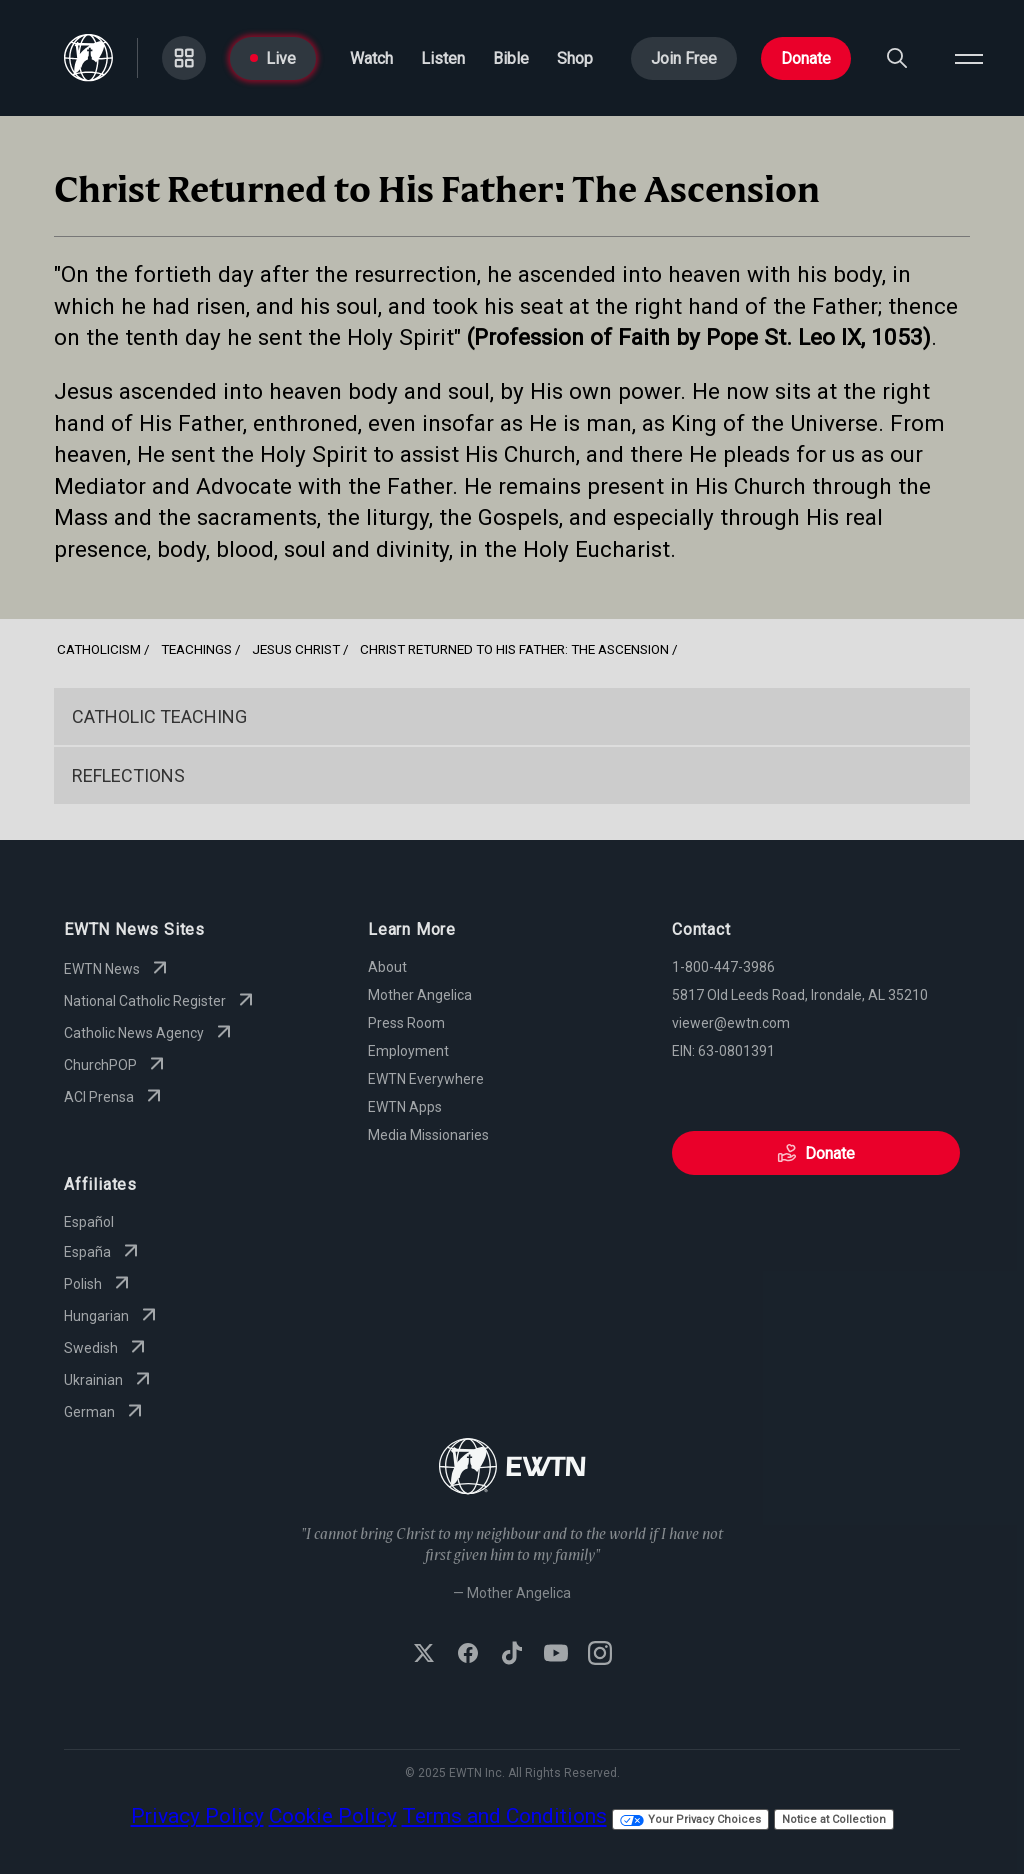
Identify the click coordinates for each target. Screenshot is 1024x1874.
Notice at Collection (834, 1819)
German (105, 1412)
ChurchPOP (116, 1065)
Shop (575, 58)
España (103, 1252)
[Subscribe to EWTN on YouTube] (556, 1655)
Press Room (406, 1023)
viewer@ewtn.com (731, 1023)
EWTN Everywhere (426, 1079)
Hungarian (112, 1316)
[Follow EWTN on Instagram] (600, 1655)
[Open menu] (969, 58)
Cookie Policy (333, 1816)
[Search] (897, 58)
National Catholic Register (161, 1001)
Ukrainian (109, 1380)
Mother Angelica (420, 995)
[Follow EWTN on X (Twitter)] (424, 1655)
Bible (511, 58)
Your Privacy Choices (690, 1819)
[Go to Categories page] (184, 58)
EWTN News (118, 969)
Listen (443, 58)
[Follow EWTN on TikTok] (512, 1655)
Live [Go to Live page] (273, 58)
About (387, 967)
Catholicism (99, 649)
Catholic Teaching (159, 716)
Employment (408, 1051)
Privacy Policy (197, 1816)
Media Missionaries (428, 1135)
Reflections (128, 775)
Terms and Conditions (504, 1816)
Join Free (684, 58)
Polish (99, 1284)
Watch (371, 58)
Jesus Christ (296, 649)
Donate (806, 58)
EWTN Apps (405, 1107)
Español (89, 1222)
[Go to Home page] (88, 58)
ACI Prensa (115, 1097)
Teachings (196, 649)
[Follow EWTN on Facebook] (468, 1655)
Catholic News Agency (150, 1033)
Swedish (107, 1348)
